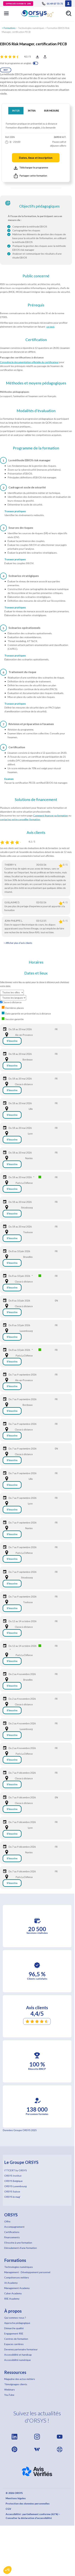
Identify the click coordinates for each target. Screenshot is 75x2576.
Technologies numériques (31, 28)
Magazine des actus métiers (19, 2378)
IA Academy (11, 2282)
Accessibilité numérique (17, 2359)
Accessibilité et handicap (18, 2354)
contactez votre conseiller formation (20, 819)
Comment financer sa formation (50, 815)
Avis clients (36, 832)
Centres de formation (16, 2338)
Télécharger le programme (31, 167)
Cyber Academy (13, 2293)
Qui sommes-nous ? (15, 2317)
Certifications (11, 2232)
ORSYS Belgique (13, 2180)
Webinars (9, 2389)
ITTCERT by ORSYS (15, 2170)
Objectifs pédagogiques (39, 206)
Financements (12, 2237)
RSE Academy (11, 2298)
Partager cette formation (30, 176)
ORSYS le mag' (12, 2196)
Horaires (36, 962)
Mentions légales (16, 2498)
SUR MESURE (51, 110)
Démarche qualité (14, 2328)
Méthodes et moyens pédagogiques (36, 383)
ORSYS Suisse (12, 2191)
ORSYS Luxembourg (15, 2186)
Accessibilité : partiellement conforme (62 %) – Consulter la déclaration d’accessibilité (33, 2516)
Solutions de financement (36, 799)
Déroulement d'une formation (20, 2247)
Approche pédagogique (17, 2322)
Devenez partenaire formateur (21, 2349)
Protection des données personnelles (28, 2503)
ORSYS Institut (13, 2175)
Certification (36, 339)
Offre (7, 2221)
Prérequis (36, 305)
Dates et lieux (36, 973)
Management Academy (17, 2288)
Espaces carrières (14, 2344)
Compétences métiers (16, 2277)
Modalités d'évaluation (36, 410)
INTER (16, 110)
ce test (50, 326)
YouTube (9, 2394)
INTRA (32, 110)
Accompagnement (14, 2226)
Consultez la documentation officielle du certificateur (29, 362)
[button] (7, 2570)
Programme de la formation (36, 448)
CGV (8, 2508)
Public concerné (36, 276)
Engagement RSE (13, 2333)
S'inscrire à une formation (18, 2242)
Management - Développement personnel (27, 2272)
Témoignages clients (15, 2384)
